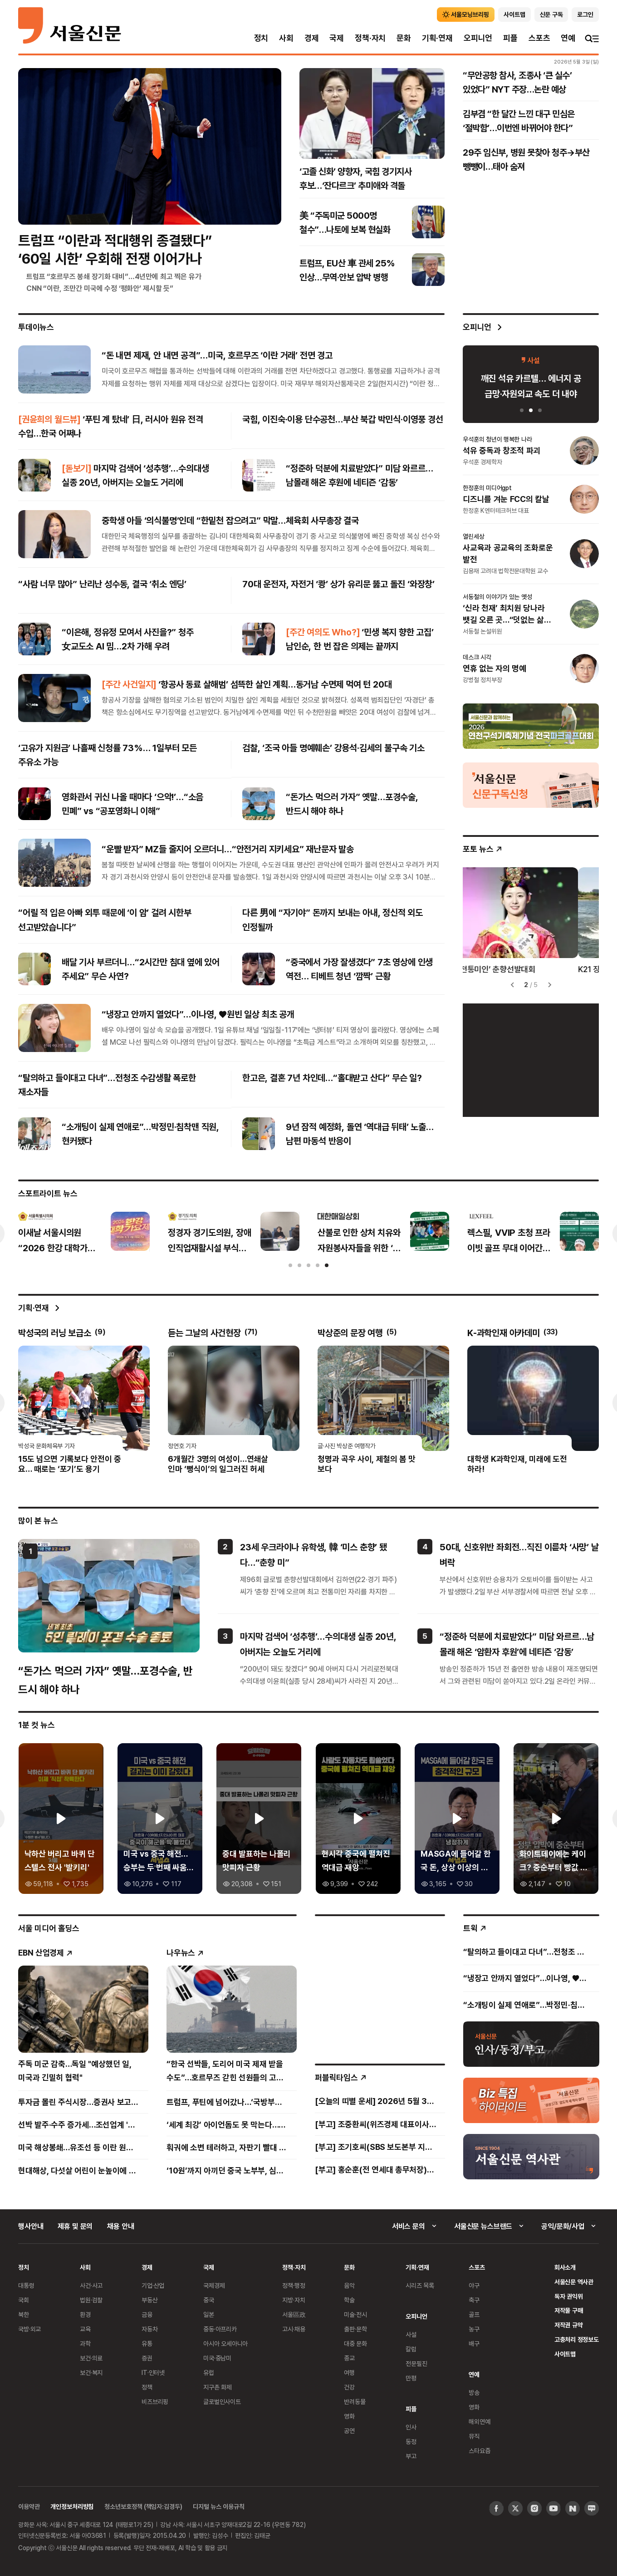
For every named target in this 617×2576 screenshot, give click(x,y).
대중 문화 (355, 2343)
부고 (411, 2456)
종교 (349, 2358)
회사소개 (565, 2267)
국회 (23, 2300)
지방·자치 (293, 2300)
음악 (349, 2285)
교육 (85, 2329)
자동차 (150, 2329)
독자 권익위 (568, 2296)
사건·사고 (91, 2285)
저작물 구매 (568, 2310)
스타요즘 (479, 2450)
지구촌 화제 (217, 2387)
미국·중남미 (217, 2358)
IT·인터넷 (153, 2372)
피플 (510, 38)
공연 (349, 2430)
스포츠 (539, 38)
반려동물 (354, 2401)
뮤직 (474, 2436)
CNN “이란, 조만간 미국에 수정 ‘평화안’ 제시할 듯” (99, 288)
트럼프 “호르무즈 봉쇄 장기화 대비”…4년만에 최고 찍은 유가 (113, 276)
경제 (311, 38)
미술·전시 (355, 2314)
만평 (411, 2378)
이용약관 (28, 2506)
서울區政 (293, 2314)
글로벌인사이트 (222, 2401)
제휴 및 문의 (75, 2226)
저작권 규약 (568, 2324)
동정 (411, 2441)
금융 (147, 2314)
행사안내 (30, 2226)
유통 (147, 2343)
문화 (404, 38)
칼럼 (411, 2349)
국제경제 (214, 2285)
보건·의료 (91, 2358)
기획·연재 (437, 38)
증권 (147, 2358)
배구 (474, 2343)
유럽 (208, 2372)
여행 (349, 2372)
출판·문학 (355, 2329)
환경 (85, 2314)
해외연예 (479, 2421)
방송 (474, 2392)
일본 (208, 2314)
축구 (474, 2300)
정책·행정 (293, 2285)
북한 (23, 2314)
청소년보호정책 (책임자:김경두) (143, 2506)
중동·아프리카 (220, 2329)
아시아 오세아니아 (225, 2343)
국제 (336, 38)
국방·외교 (29, 2329)
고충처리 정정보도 (576, 2339)
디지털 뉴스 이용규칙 (218, 2506)
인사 (411, 2427)
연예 (568, 38)
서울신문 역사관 (573, 2281)
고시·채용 (293, 2329)
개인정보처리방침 (71, 2506)
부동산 (150, 2300)
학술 (349, 2300)
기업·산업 (153, 2285)
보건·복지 (91, 2372)
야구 (474, 2285)
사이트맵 (565, 2354)
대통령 (26, 2285)
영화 (349, 2416)
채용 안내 (120, 2226)
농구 (474, 2329)
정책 (147, 2387)
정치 (261, 38)
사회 (286, 38)
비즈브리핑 (155, 2401)
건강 (349, 2387)
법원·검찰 (91, 2300)
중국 (208, 2300)
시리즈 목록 (420, 2285)
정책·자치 (370, 38)
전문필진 (416, 2363)
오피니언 (478, 38)
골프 (474, 2314)
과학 (85, 2343)
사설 (411, 2334)
